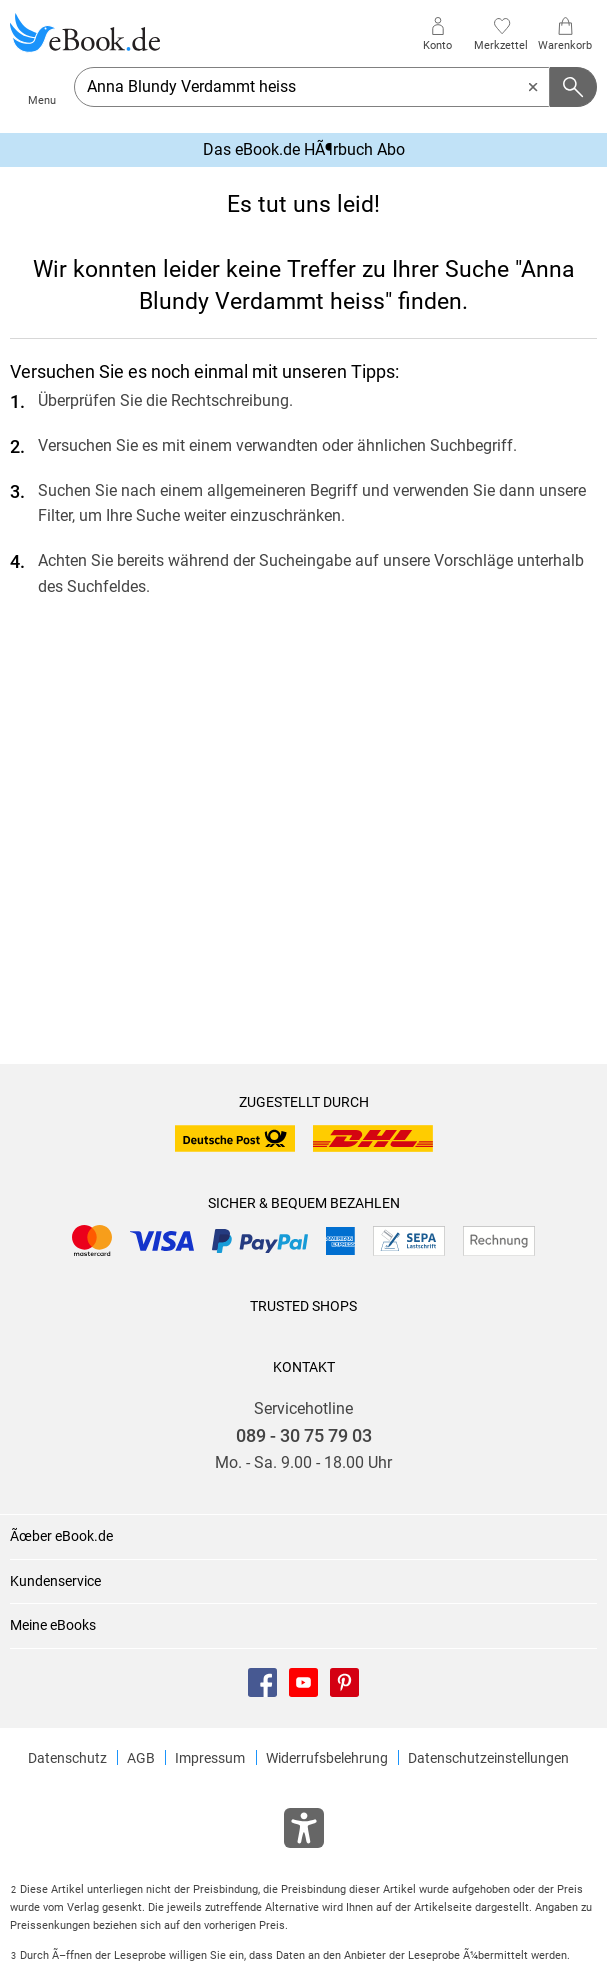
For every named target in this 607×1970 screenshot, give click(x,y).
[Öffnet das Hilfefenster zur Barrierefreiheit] (304, 1832)
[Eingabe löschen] (533, 87)
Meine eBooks (53, 1625)
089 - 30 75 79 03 (304, 1436)
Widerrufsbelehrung (327, 1758)
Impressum (210, 1758)
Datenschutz (67, 1758)
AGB (141, 1758)
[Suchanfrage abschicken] (574, 87)
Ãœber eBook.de (61, 1536)
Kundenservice (55, 1581)
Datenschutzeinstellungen (488, 1758)
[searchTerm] (312, 87)
